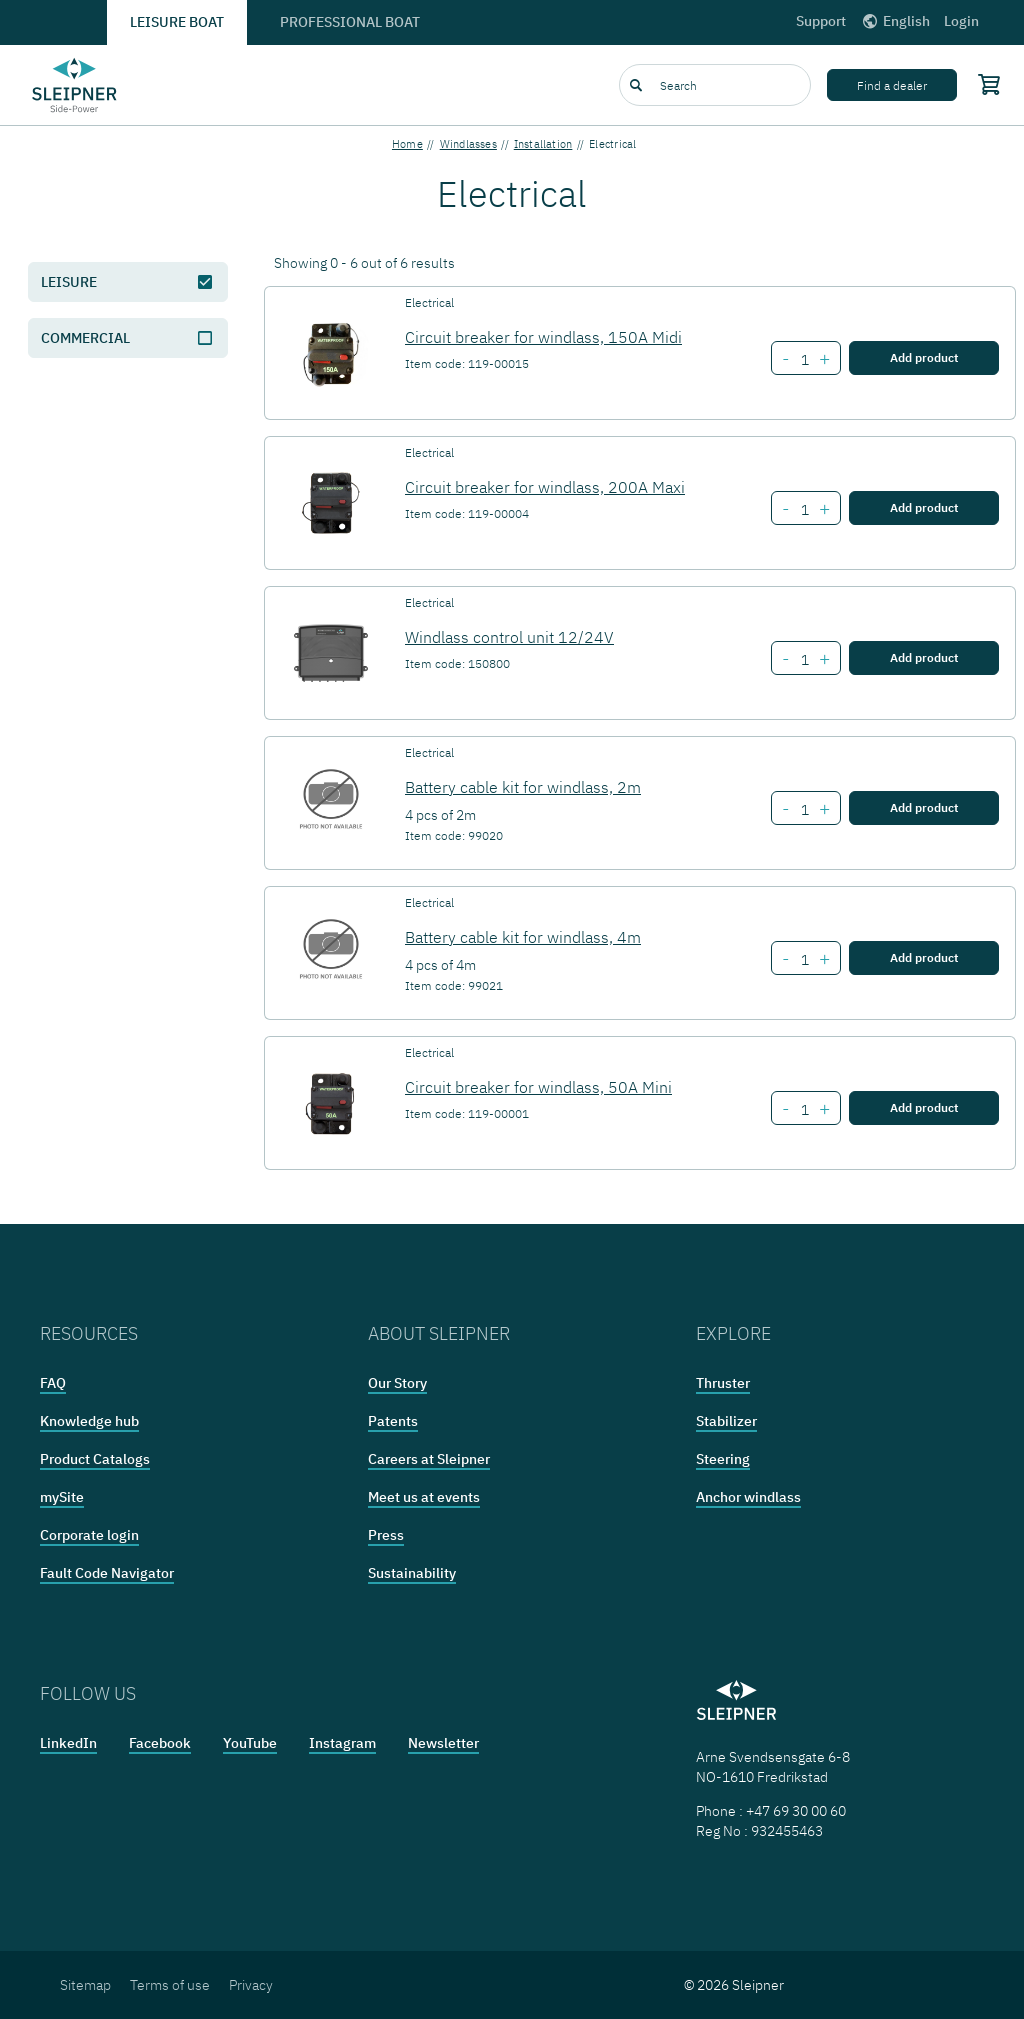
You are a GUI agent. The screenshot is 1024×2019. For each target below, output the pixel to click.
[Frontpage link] (74, 85)
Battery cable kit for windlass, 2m (523, 787)
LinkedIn (68, 1743)
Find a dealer (892, 85)
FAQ (53, 1383)
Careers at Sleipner (429, 1459)
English (895, 21)
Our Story (397, 1383)
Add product (924, 357)
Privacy (251, 1985)
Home (407, 144)
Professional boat (350, 22)
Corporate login (89, 1535)
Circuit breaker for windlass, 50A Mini (538, 1087)
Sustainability (412, 1573)
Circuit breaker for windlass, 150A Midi (543, 337)
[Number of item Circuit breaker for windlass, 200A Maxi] (804, 510)
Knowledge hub (89, 1421)
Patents (393, 1421)
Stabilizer (726, 1421)
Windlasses (468, 144)
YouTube (250, 1743)
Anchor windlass (748, 1497)
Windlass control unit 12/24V (509, 637)
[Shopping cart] (984, 84)
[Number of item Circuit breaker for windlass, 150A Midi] (804, 360)
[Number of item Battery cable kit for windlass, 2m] (804, 810)
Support (821, 21)
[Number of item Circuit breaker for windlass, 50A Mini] (804, 1110)
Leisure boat (177, 22)
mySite (62, 1497)
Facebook (160, 1743)
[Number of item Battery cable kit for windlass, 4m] (804, 960)
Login (961, 21)
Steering (723, 1459)
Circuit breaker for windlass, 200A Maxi (545, 487)
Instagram (342, 1743)
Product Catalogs (95, 1459)
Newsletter (443, 1743)
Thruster (723, 1383)
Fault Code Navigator (107, 1573)
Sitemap (85, 1985)
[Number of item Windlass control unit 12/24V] (804, 660)
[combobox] (715, 85)
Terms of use (170, 1985)
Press (386, 1535)
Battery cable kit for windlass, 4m (523, 937)
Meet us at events (424, 1497)
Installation (543, 144)
